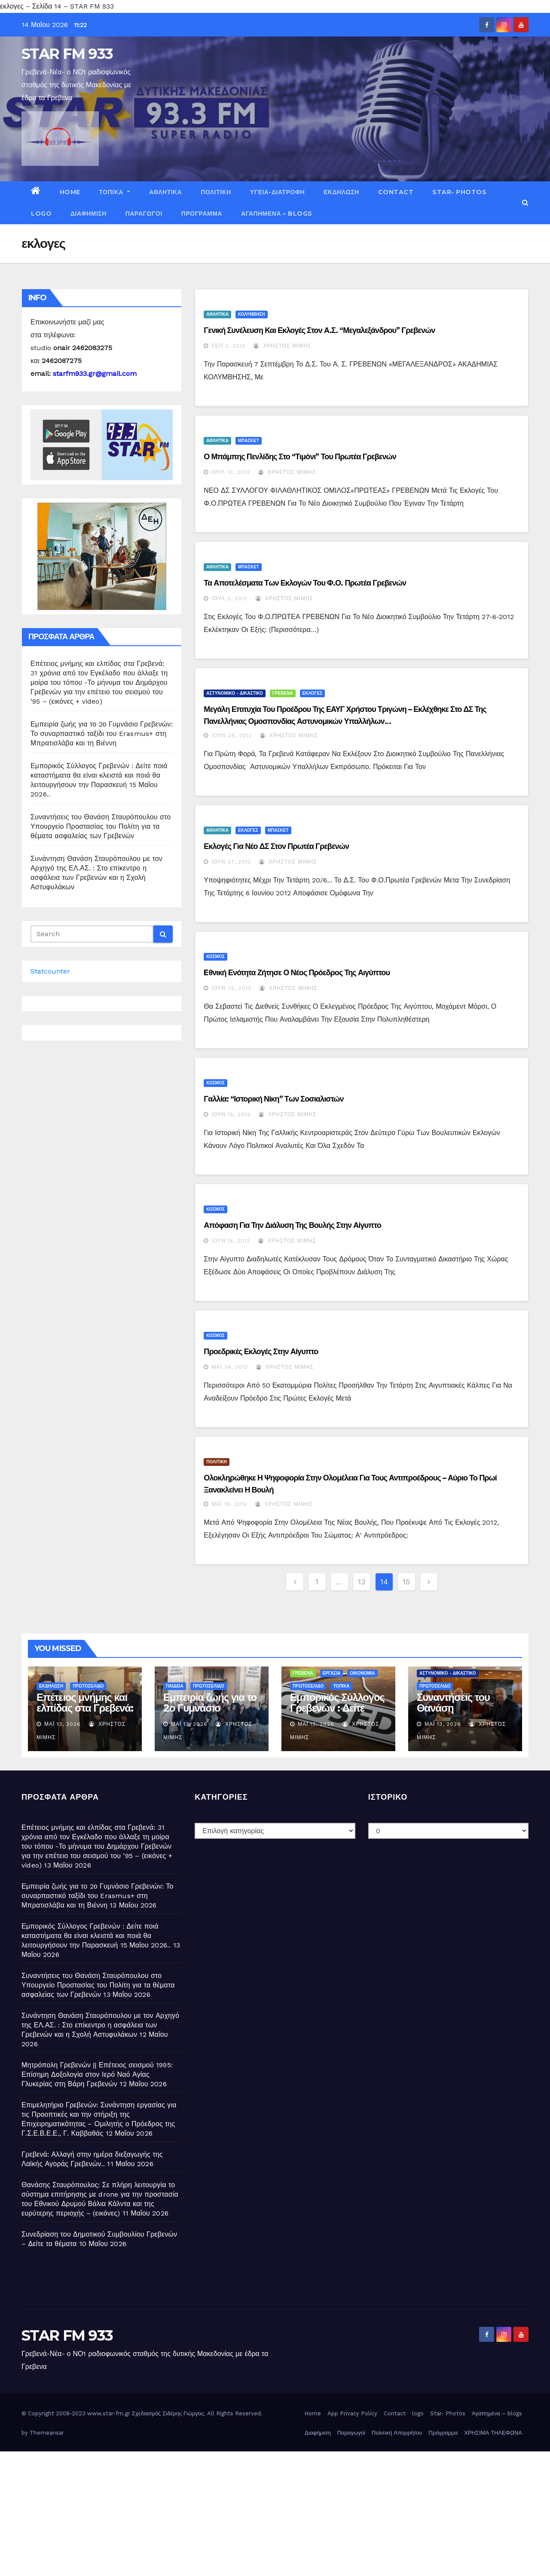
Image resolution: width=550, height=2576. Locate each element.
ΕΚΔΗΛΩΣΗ (341, 192)
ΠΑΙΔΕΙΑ (174, 1686)
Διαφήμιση (88, 213)
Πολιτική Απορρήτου (397, 2432)
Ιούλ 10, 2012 (230, 472)
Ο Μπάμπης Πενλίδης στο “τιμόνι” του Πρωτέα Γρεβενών (300, 456)
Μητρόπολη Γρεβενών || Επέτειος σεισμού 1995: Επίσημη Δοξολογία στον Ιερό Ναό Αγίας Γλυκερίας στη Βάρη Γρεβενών (97, 2074)
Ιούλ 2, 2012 (229, 598)
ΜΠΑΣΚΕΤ (248, 440)
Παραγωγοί (143, 213)
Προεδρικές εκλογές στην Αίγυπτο (261, 1351)
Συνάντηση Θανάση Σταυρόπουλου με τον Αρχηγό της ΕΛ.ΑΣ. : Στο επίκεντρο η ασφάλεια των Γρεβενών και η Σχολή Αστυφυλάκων (100, 2025)
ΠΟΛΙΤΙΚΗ (216, 192)
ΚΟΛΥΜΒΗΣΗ (251, 314)
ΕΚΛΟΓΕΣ (312, 693)
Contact (396, 192)
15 (406, 1581)
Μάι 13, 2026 (62, 1724)
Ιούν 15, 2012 (230, 1241)
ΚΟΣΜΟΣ (215, 956)
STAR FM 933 (67, 54)
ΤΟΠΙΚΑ (114, 192)
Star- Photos (459, 192)
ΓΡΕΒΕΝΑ (282, 693)
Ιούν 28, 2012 (231, 736)
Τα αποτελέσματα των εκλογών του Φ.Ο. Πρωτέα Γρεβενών (305, 583)
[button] (525, 202)
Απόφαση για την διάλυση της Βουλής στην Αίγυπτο (292, 1225)
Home (70, 192)
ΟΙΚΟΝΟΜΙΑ (362, 1673)
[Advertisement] (258, 2511)
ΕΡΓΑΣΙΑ (331, 1673)
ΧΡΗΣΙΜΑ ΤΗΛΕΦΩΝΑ (493, 2432)
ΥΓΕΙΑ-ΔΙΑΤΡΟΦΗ (277, 192)
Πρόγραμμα (201, 213)
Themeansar (47, 2432)
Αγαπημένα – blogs (276, 213)
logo (41, 213)
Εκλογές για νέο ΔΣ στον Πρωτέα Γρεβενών (276, 846)
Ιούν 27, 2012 (231, 862)
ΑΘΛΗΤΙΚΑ (165, 192)
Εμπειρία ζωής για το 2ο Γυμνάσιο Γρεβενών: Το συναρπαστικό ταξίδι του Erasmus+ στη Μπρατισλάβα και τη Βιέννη (102, 733)
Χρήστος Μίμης (282, 346)
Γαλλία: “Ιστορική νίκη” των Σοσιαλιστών (273, 1099)
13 (361, 1581)
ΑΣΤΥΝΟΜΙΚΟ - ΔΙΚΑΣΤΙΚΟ (234, 693)
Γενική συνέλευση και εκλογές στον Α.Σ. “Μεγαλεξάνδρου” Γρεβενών (319, 330)
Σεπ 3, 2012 (228, 346)
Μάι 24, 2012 (229, 1367)
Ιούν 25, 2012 (231, 988)
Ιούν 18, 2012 (231, 1114)
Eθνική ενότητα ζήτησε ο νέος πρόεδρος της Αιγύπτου (297, 972)
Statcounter (50, 971)
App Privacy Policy (352, 2413)
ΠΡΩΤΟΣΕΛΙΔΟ (88, 1686)
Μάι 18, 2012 (229, 1504)
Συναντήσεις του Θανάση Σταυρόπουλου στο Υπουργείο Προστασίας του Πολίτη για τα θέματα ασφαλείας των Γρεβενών (101, 826)
